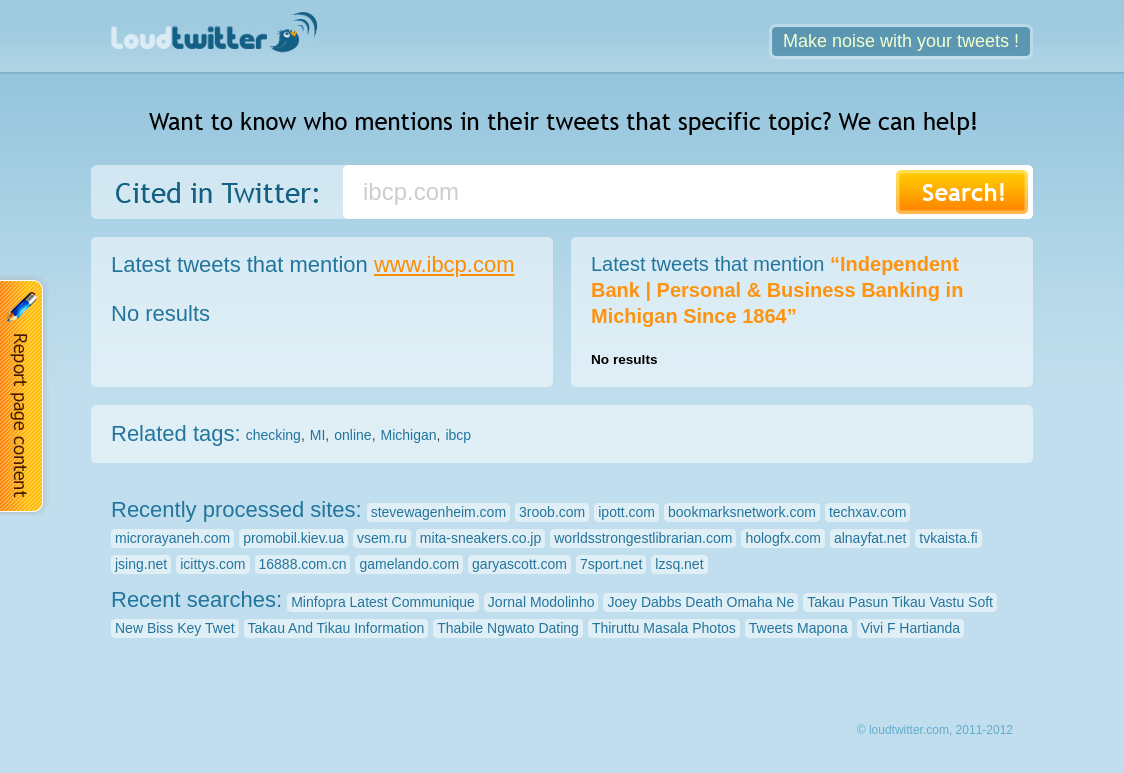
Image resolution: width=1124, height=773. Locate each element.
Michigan (409, 435)
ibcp (458, 435)
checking (273, 435)
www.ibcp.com (444, 264)
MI (318, 435)
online (352, 435)
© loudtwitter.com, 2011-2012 (935, 730)
